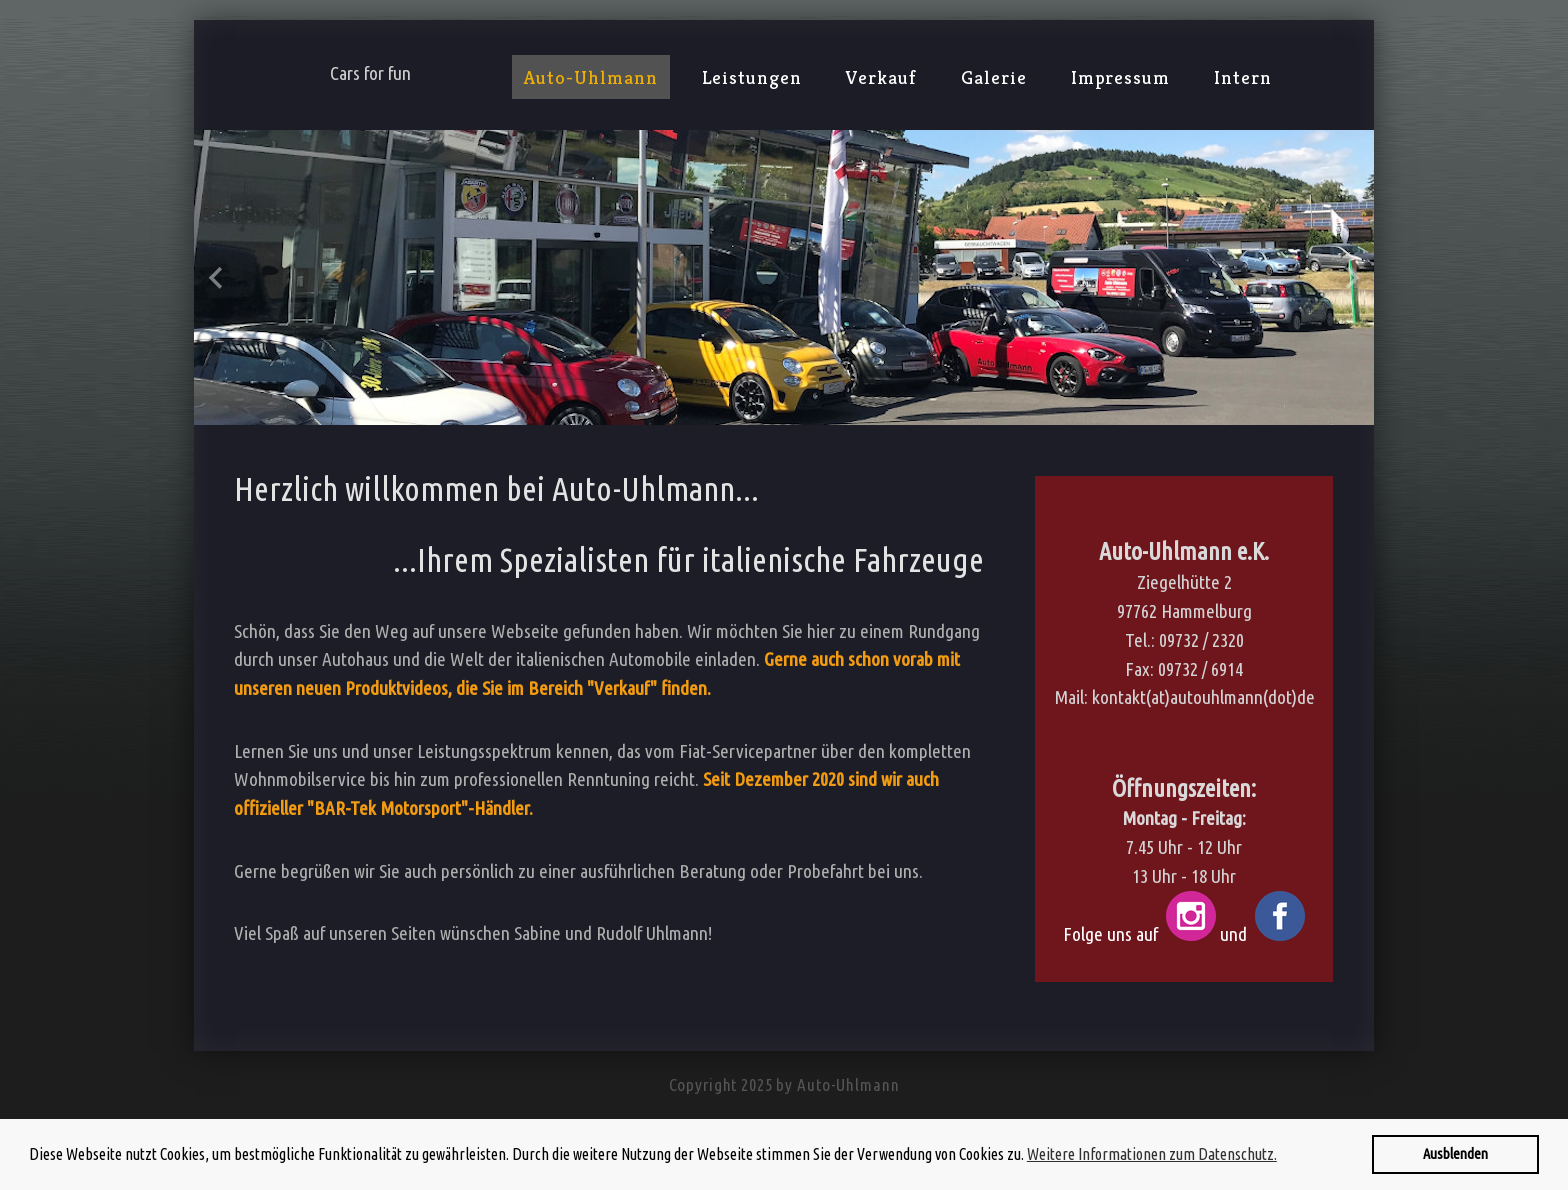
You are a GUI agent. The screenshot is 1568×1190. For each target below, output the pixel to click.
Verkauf (881, 77)
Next (1351, 278)
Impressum (1121, 77)
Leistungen (752, 77)
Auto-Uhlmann (591, 77)
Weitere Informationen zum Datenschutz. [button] (1152, 1154)
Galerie (994, 77)
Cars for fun (370, 73)
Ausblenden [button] (1455, 1154)
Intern (1243, 77)
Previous (217, 278)
